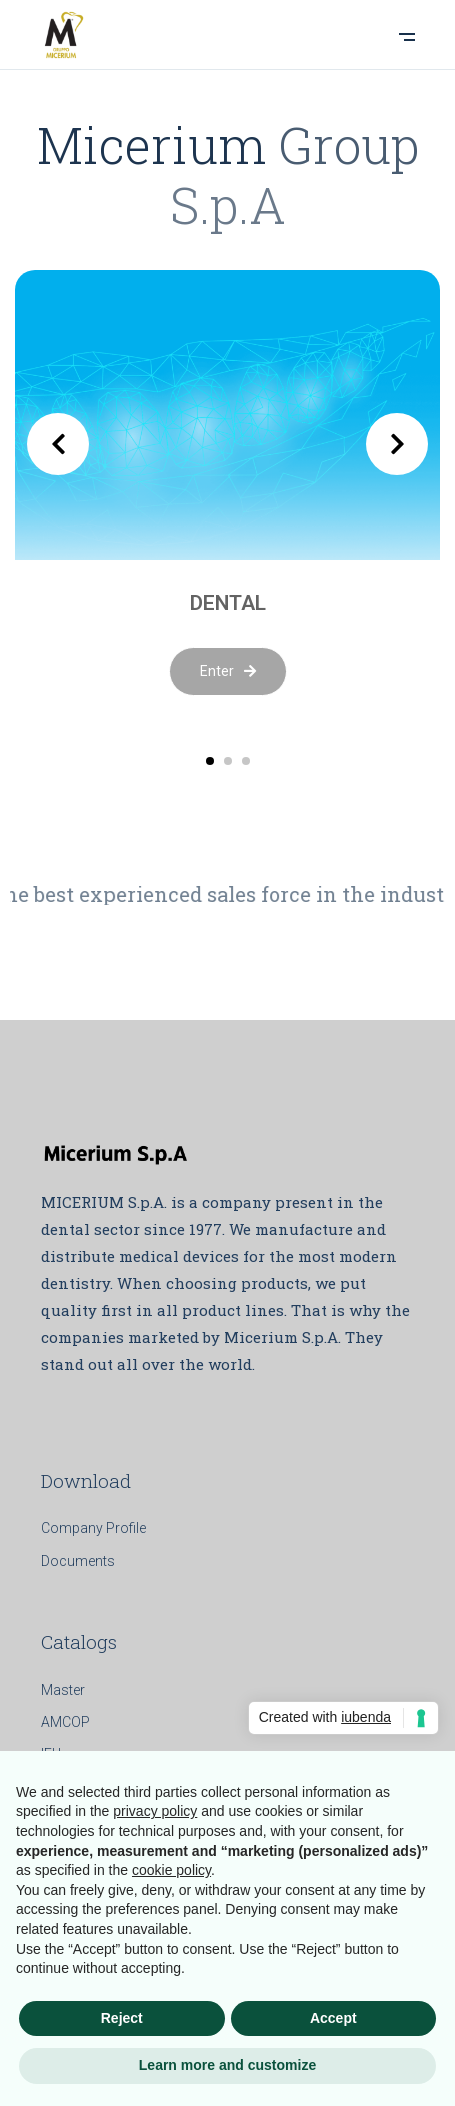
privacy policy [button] (155, 1811)
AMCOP (65, 1722)
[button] (210, 761)
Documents (78, 1561)
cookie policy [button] (171, 1870)
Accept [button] (333, 2018)
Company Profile (93, 1528)
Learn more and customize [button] (227, 2065)
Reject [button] (122, 2018)
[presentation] (58, 444)
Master (63, 1690)
